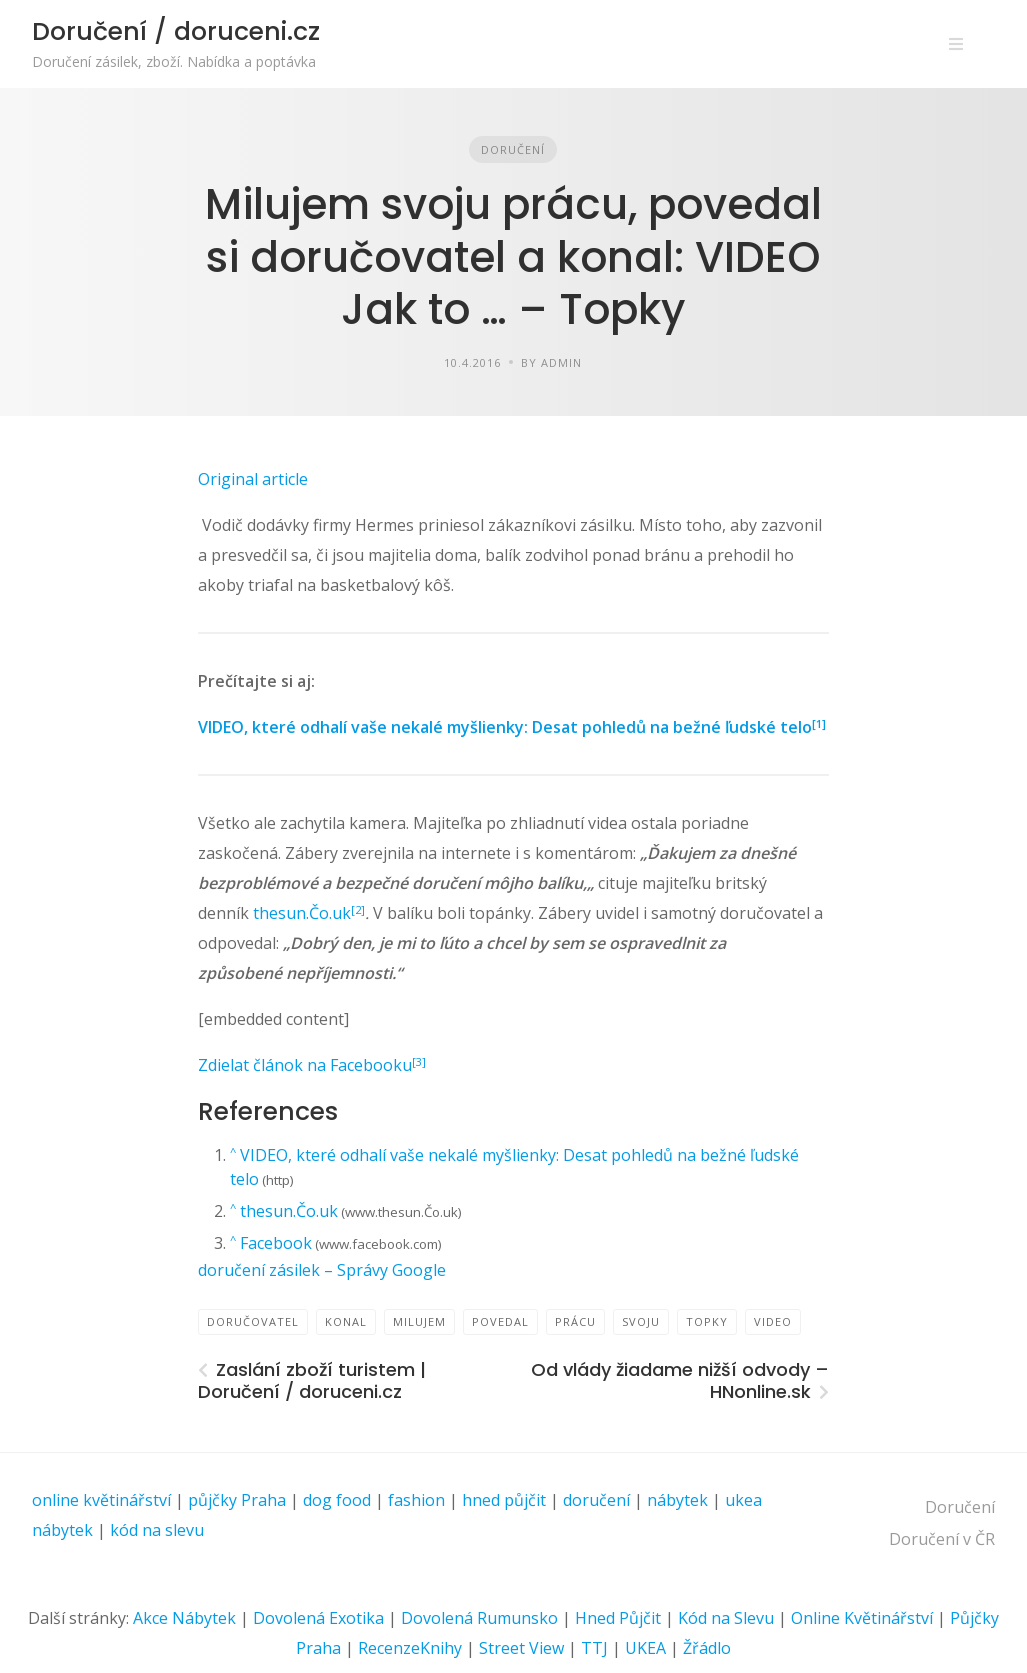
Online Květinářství (862, 1618)
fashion (416, 1500)
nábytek (677, 1500)
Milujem (419, 1321)
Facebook (276, 1243)
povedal (500, 1321)
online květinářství (101, 1500)
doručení (596, 1500)
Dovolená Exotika (318, 1618)
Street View (521, 1648)
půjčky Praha (237, 1500)
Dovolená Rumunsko (479, 1618)
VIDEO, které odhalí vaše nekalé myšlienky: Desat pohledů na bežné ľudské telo (505, 727)
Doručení (513, 149)
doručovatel (253, 1321)
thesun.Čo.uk (302, 913)
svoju (641, 1321)
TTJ (594, 1648)
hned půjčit (504, 1500)
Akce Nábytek (184, 1618)
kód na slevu (157, 1530)
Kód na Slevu (726, 1618)
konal (346, 1321)
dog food (337, 1500)
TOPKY (707, 1321)
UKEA (645, 1648)
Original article (253, 479)
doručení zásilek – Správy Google (322, 1270)
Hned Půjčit (618, 1618)
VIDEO (773, 1321)
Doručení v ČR (942, 1539)
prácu (575, 1321)
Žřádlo (707, 1648)
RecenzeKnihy (410, 1648)
